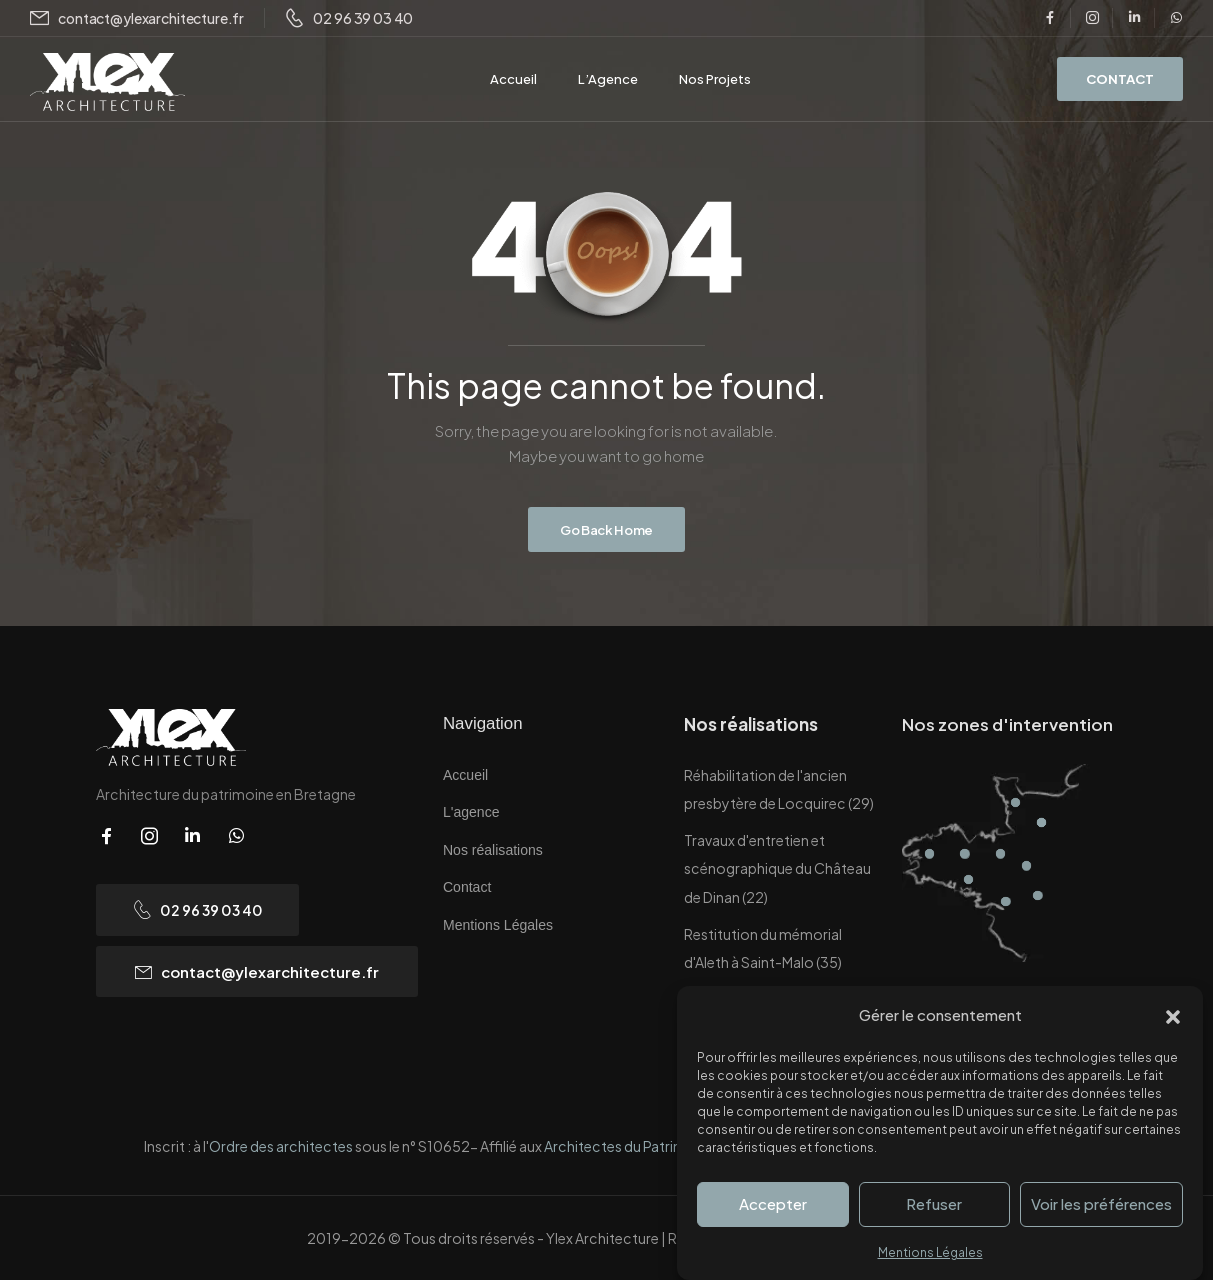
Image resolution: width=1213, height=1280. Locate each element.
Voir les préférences (1101, 1203)
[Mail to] (137, 18)
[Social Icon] (1050, 18)
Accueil (513, 79)
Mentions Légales (930, 1252)
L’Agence (608, 79)
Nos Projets (715, 79)
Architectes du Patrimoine (629, 1146)
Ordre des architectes (282, 1146)
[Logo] (107, 82)
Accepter (773, 1203)
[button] (1173, 1015)
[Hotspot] (929, 853)
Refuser (934, 1203)
